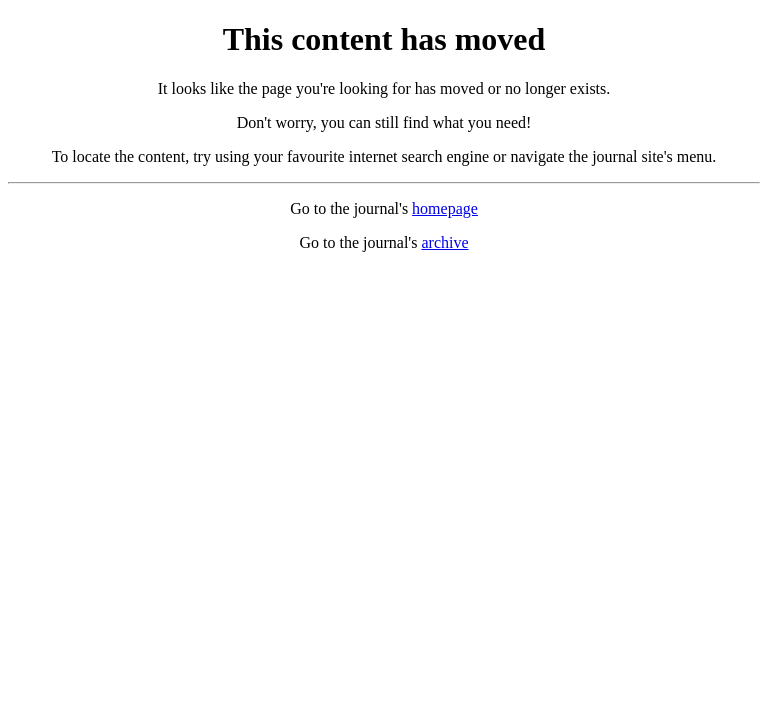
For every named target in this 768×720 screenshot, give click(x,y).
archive (444, 242)
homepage (445, 208)
